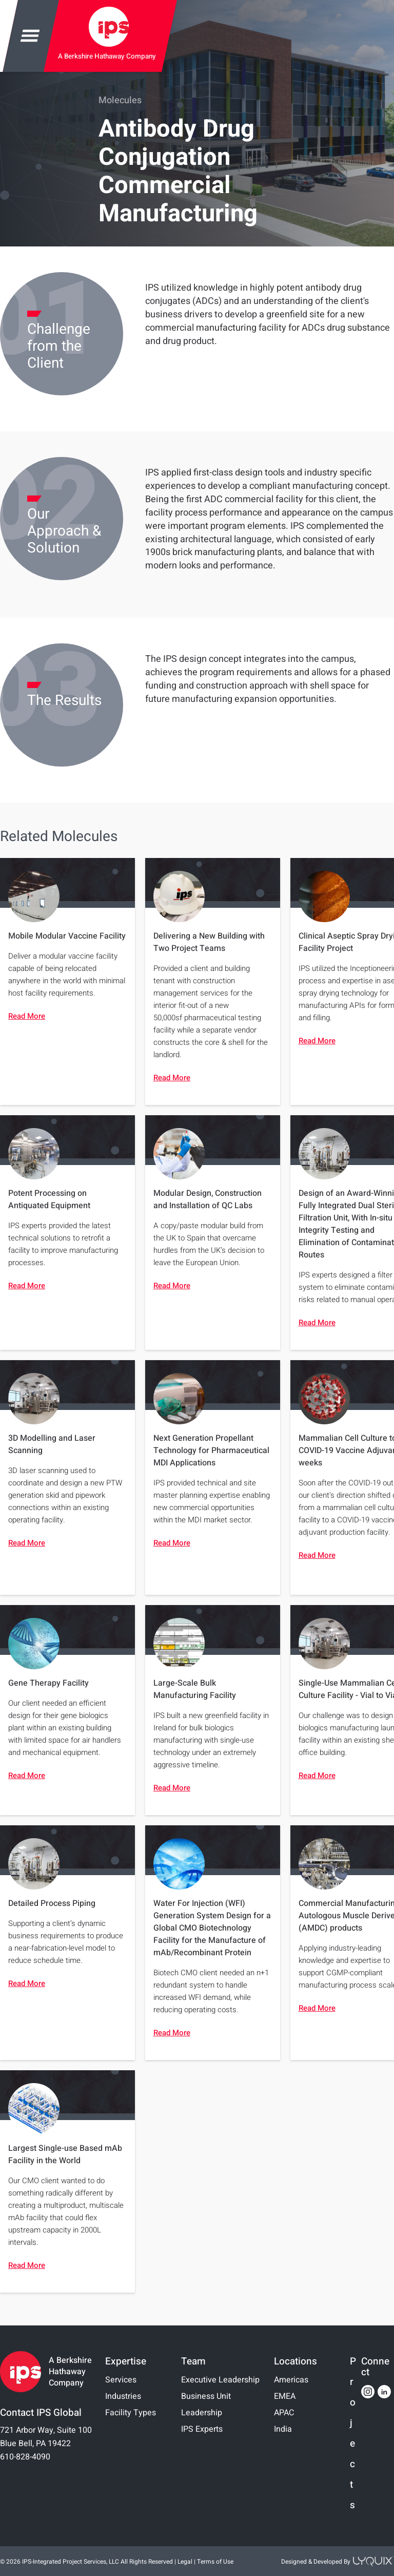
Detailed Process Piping (51, 1903)
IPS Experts (202, 2429)
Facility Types (130, 2413)
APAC (284, 2413)
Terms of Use (215, 2561)
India (283, 2429)
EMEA (285, 2396)
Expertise (125, 2361)
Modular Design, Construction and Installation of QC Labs (207, 1199)
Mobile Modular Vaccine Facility (67, 936)
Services (120, 2380)
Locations (295, 2361)
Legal (185, 2561)
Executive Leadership (220, 2380)
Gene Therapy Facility (48, 1683)
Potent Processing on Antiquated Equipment (49, 1199)
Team (193, 2361)
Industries (123, 2396)
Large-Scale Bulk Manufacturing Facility (194, 1689)
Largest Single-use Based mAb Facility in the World (65, 2154)
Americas (291, 2380)
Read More (26, 1016)
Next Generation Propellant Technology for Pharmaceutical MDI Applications (211, 1450)
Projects (353, 2433)
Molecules (120, 100)
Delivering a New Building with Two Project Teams (209, 942)
